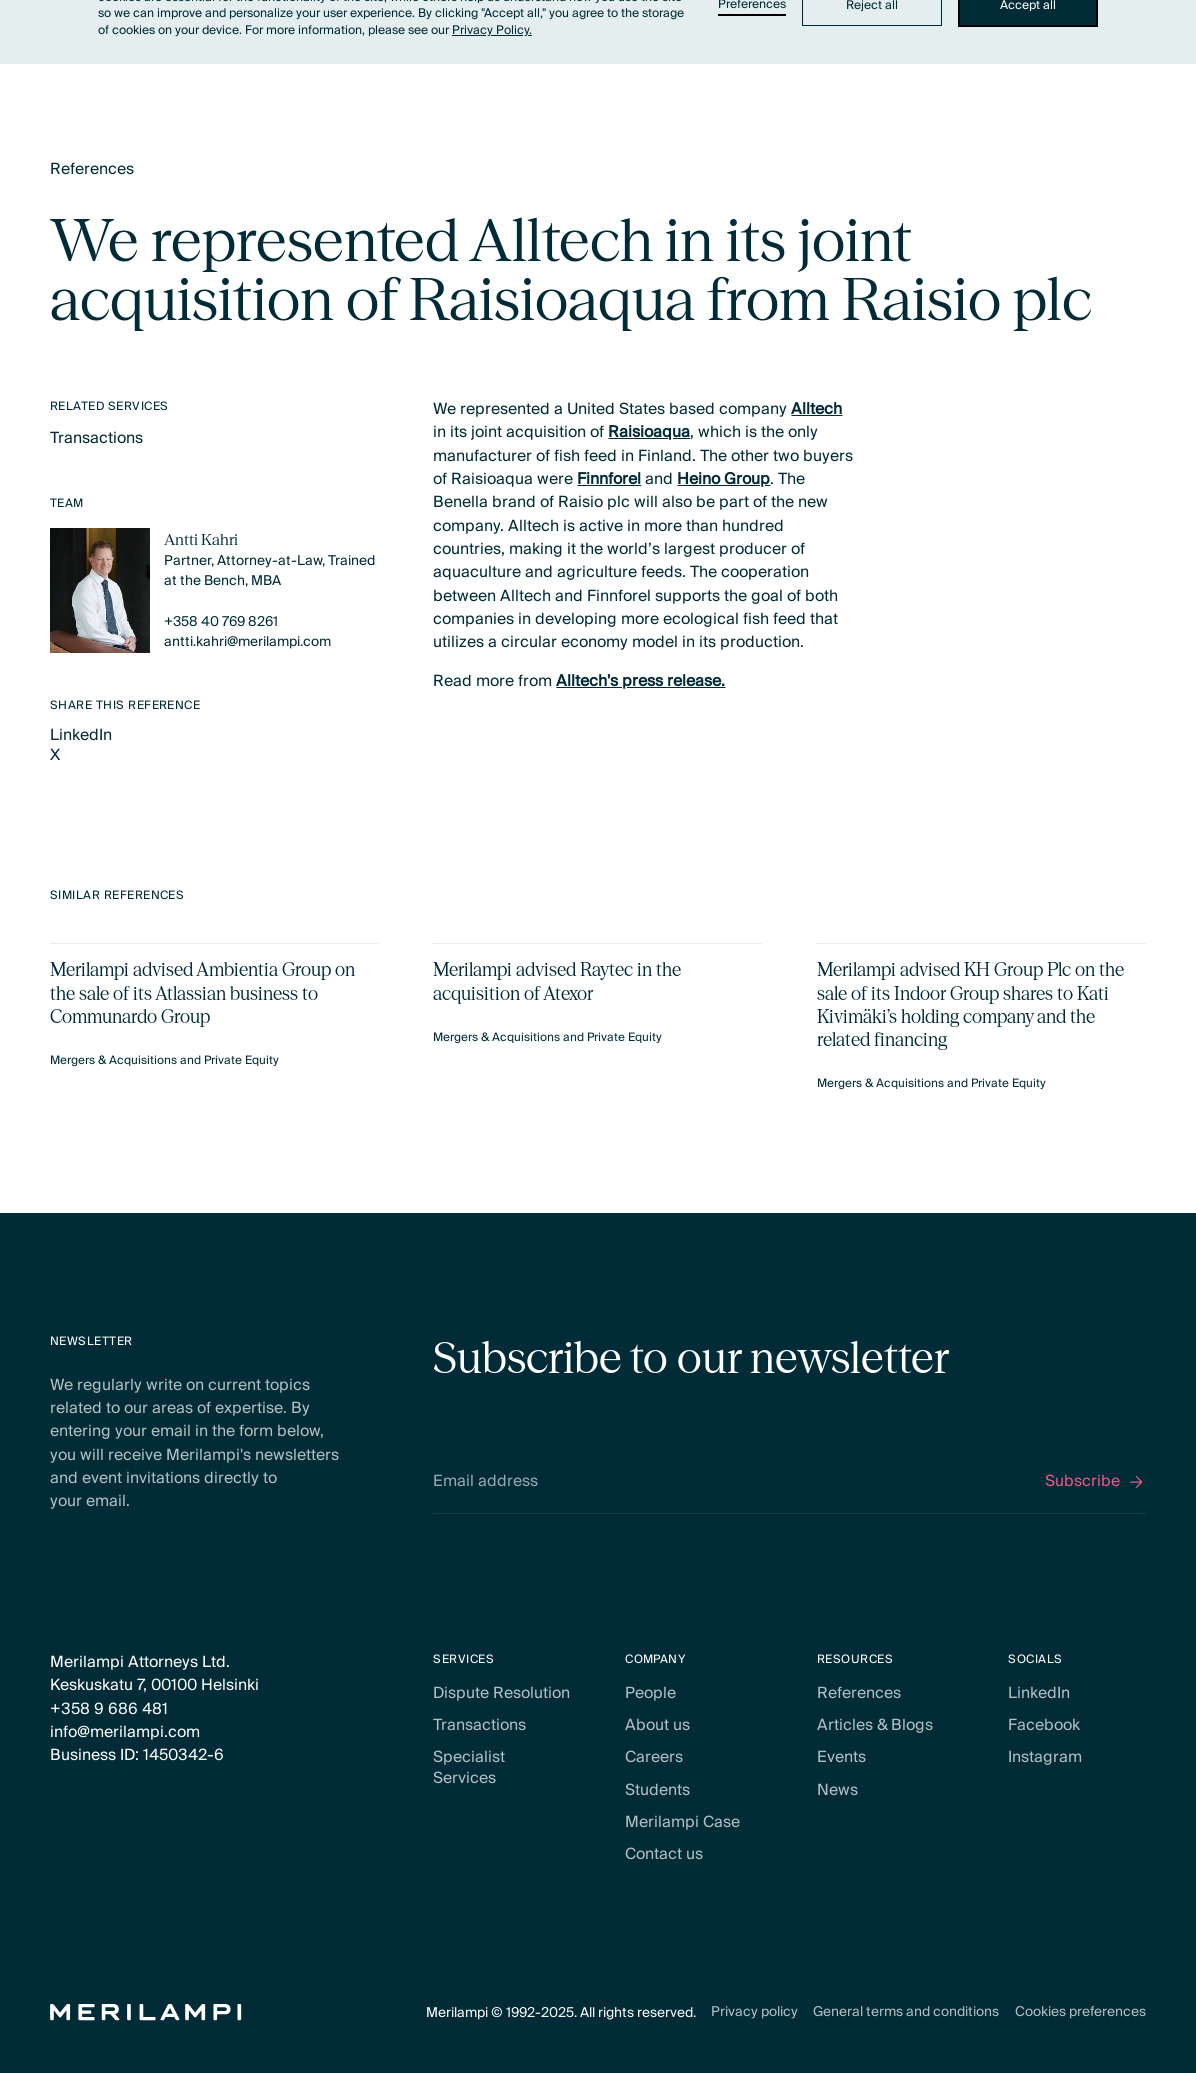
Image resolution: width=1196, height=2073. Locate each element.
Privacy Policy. (492, 30)
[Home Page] (146, 2012)
